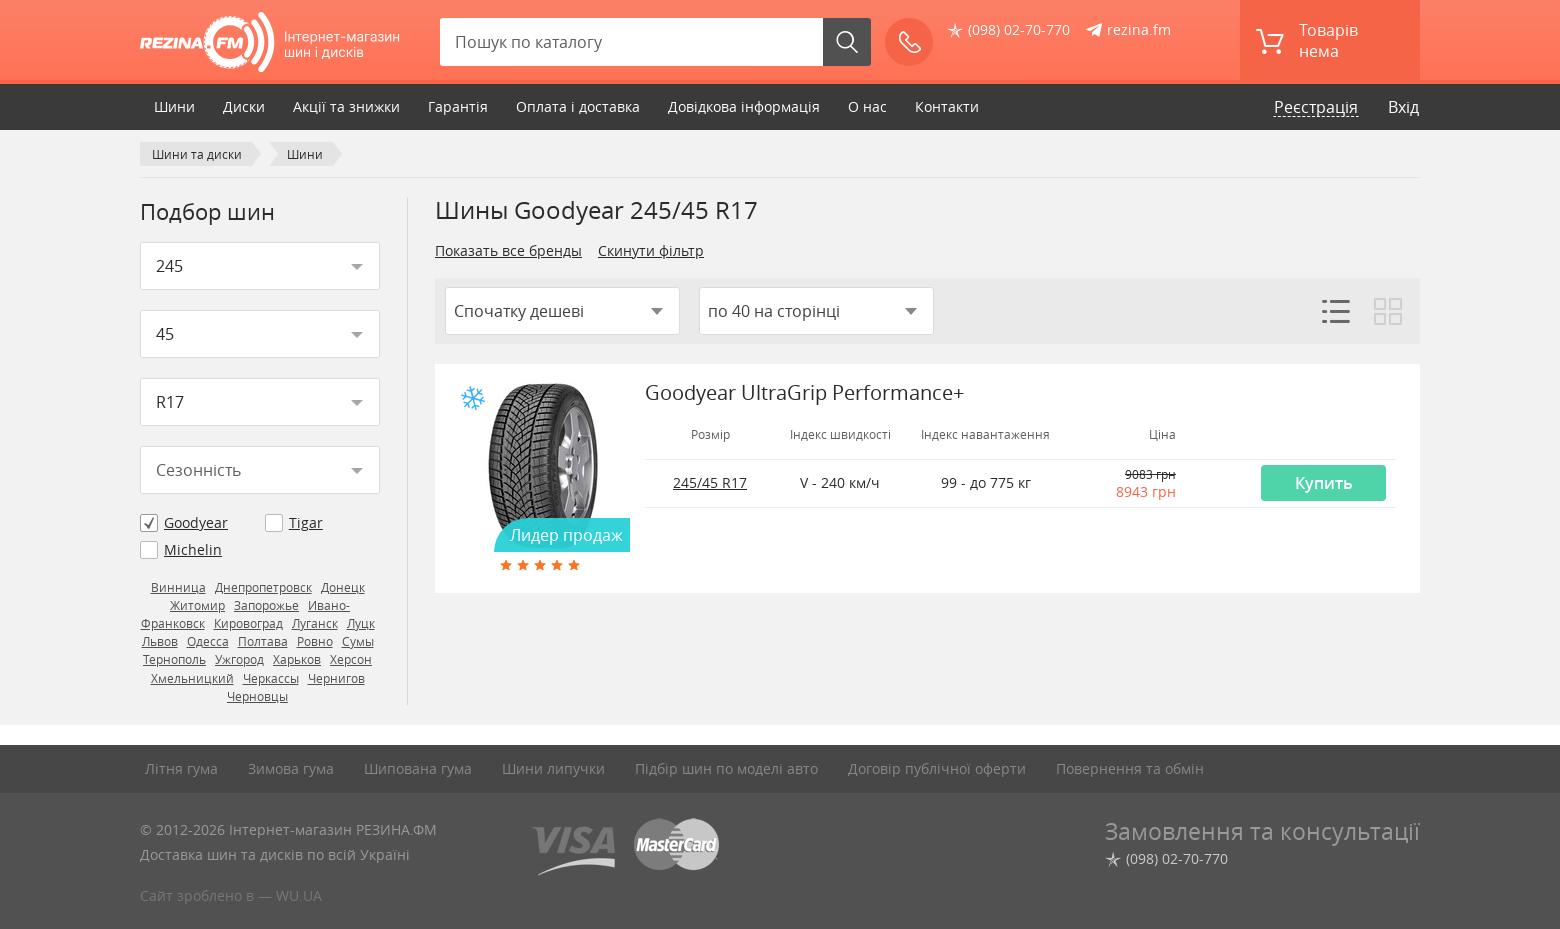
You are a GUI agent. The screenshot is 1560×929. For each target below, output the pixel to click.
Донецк (343, 587)
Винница (178, 587)
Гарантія (458, 106)
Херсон (351, 659)
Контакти (947, 106)
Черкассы (271, 678)
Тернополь (174, 659)
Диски (244, 106)
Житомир (197, 605)
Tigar (306, 522)
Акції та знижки (346, 106)
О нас (867, 106)
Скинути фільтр (651, 250)
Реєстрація (1316, 107)
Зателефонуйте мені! (915, 42)
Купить (1324, 483)
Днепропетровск (263, 587)
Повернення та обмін (1130, 768)
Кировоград (248, 623)
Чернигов (336, 678)
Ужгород (239, 659)
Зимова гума (291, 768)
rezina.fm (1139, 29)
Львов (160, 641)
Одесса (208, 641)
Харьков (297, 659)
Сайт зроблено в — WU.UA (231, 895)
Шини (174, 106)
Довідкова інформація (744, 106)
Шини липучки (553, 768)
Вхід (1403, 107)
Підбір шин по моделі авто (726, 768)
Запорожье (266, 605)
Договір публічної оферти (937, 768)
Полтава (263, 641)
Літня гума (181, 768)
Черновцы (257, 696)
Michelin (193, 549)
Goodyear (196, 522)
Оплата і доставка (578, 106)
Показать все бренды (508, 250)
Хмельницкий (192, 678)
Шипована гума (418, 768)
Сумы (358, 641)
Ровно (315, 641)
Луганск (315, 623)
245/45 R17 (710, 482)
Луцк (361, 623)
